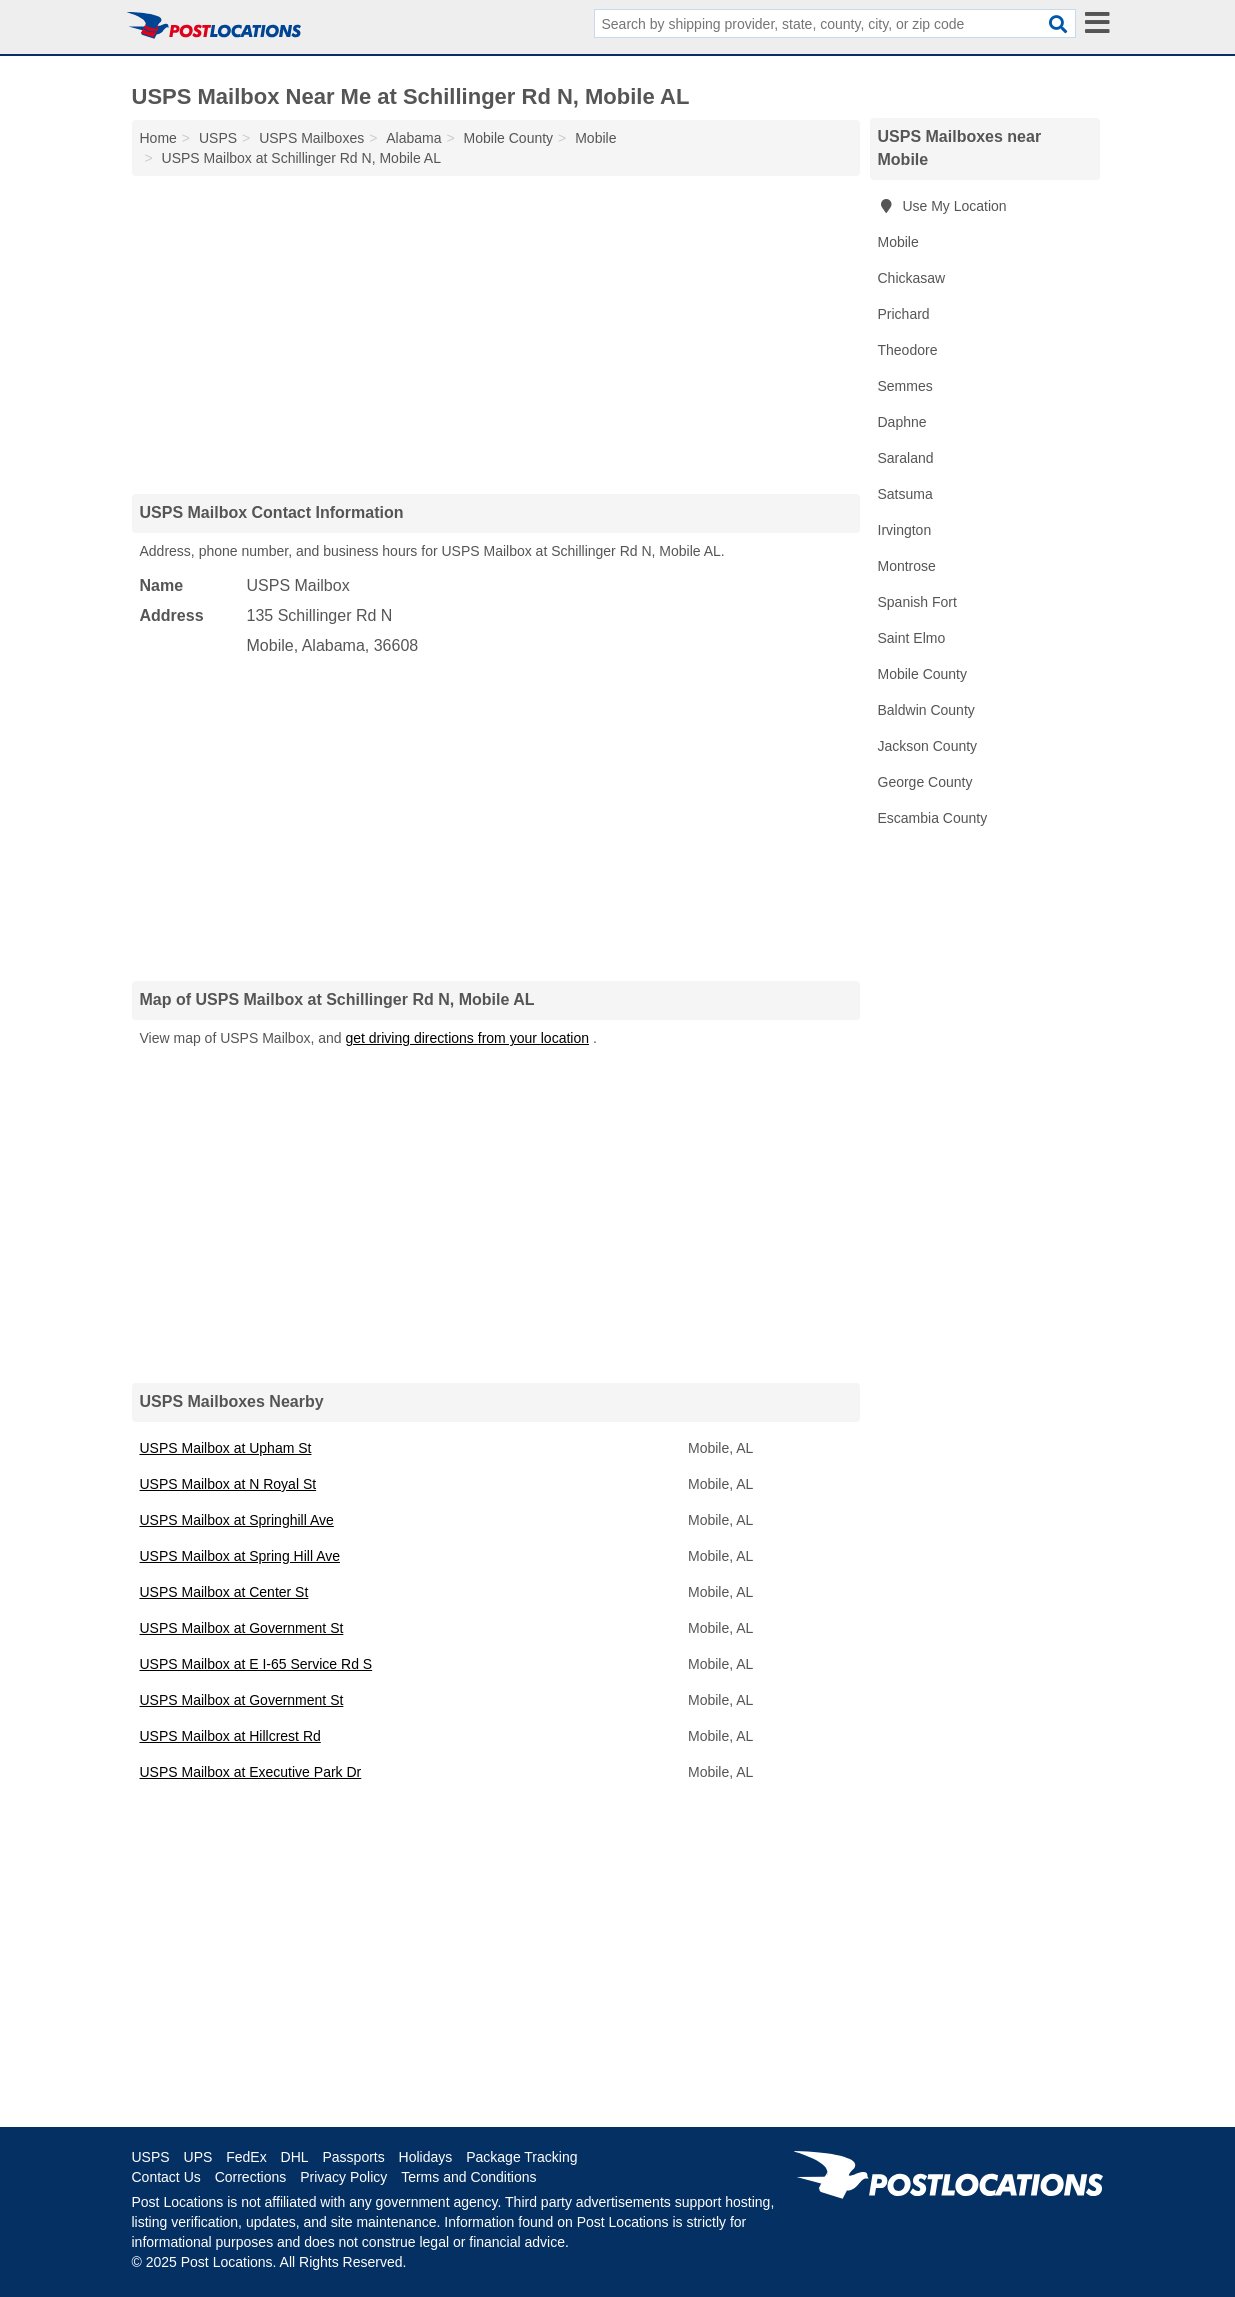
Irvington (905, 530)
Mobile (898, 242)
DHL (295, 2157)
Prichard (904, 314)
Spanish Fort (917, 602)
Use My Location (942, 206)
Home (158, 138)
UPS (198, 2157)
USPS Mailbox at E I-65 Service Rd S (256, 1664)
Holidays (426, 2157)
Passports (353, 2157)
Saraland (906, 458)
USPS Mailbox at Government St (242, 1628)
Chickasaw (912, 278)
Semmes (905, 386)
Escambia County (933, 818)
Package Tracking (521, 2157)
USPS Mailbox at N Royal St (228, 1484)
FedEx (246, 2157)
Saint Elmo (912, 638)
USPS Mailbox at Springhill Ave (237, 1520)
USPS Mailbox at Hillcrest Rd (230, 1736)
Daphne (902, 422)
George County (925, 782)
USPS (151, 2157)
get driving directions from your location (467, 1038)
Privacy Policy (343, 2177)
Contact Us (166, 2177)
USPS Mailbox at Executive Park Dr (251, 1772)
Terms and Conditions (468, 2177)
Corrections (251, 2177)
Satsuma (905, 494)
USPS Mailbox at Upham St (226, 1448)
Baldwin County (926, 710)
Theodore (908, 350)
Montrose (907, 566)
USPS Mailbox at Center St (224, 1592)
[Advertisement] (496, 334)
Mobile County (923, 674)
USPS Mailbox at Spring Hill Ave (240, 1556)
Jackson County (928, 746)
